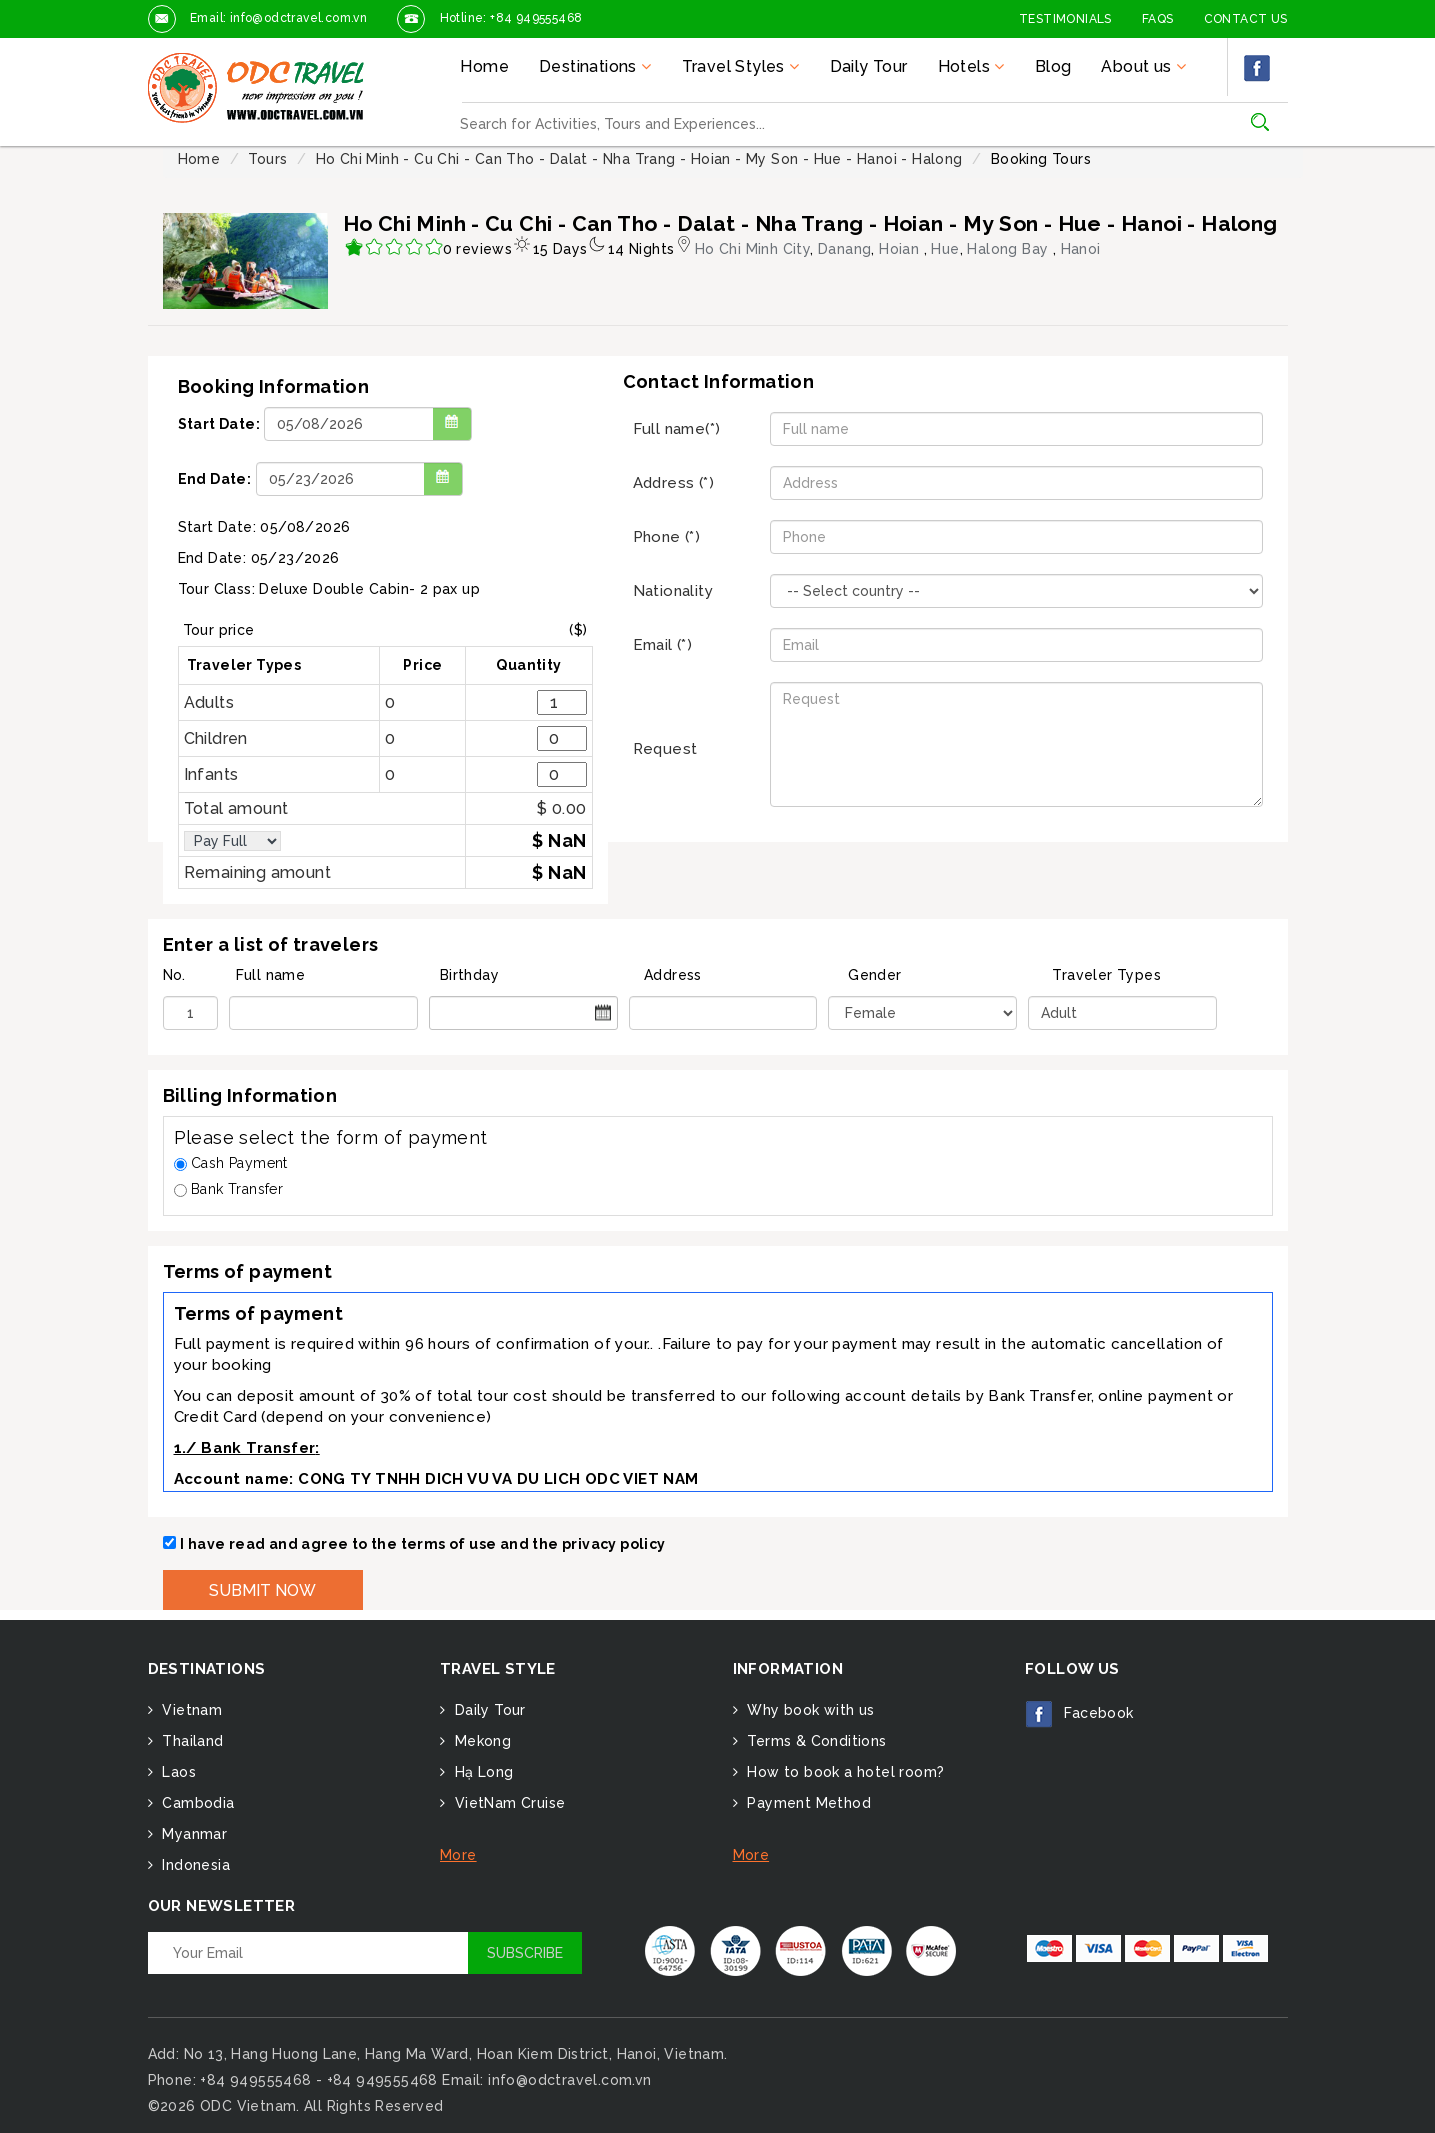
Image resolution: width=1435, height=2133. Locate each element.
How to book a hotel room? (843, 1772)
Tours (267, 159)
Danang (844, 249)
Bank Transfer (229, 1189)
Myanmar (192, 1834)
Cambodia (196, 1803)
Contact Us (1246, 19)
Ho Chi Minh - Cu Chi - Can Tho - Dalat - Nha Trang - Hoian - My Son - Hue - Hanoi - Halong (639, 159)
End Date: (215, 479)
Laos (177, 1772)
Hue (945, 249)
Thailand (191, 1741)
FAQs (1158, 19)
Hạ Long (481, 1772)
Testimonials (1065, 19)
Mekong (480, 1741)
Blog (1053, 66)
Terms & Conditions (815, 1741)
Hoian (901, 249)
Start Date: (219, 424)
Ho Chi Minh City (752, 249)
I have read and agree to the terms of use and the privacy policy (423, 1544)
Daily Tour (869, 66)
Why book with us (809, 1710)
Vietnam (190, 1710)
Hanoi (1081, 249)
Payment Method (807, 1803)
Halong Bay (1009, 249)
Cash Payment (231, 1163)
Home (484, 66)
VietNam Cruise (507, 1803)
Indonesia (194, 1865)
